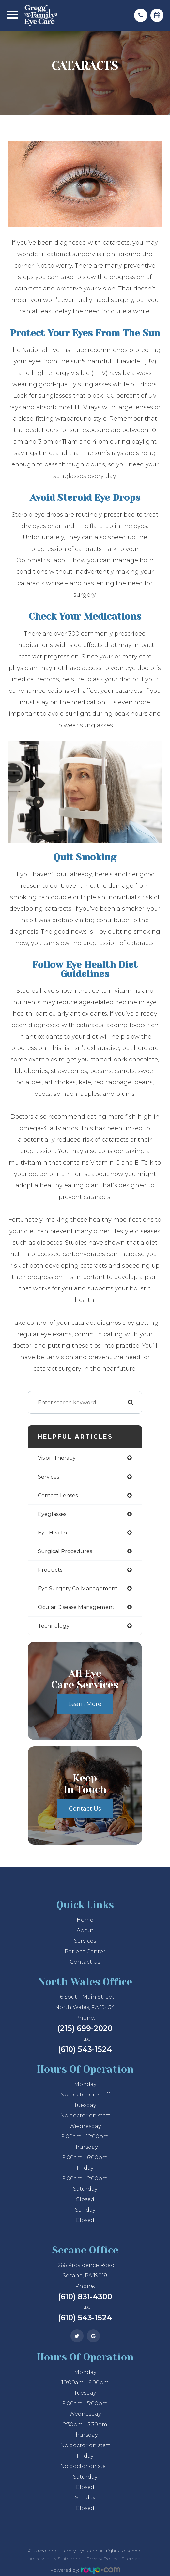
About (85, 1930)
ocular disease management (76, 1607)
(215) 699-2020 (85, 2028)
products (50, 1570)
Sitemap (131, 2559)
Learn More (84, 1704)
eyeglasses (52, 1514)
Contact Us (85, 1808)
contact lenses (58, 1495)
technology (54, 1625)
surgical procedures (65, 1551)
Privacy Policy (101, 2559)
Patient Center (85, 1951)
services (48, 1476)
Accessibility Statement (55, 2559)
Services (85, 1941)
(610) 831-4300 (85, 2296)
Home (85, 1920)
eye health (52, 1532)
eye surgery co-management (77, 1588)
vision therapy (57, 1457)
